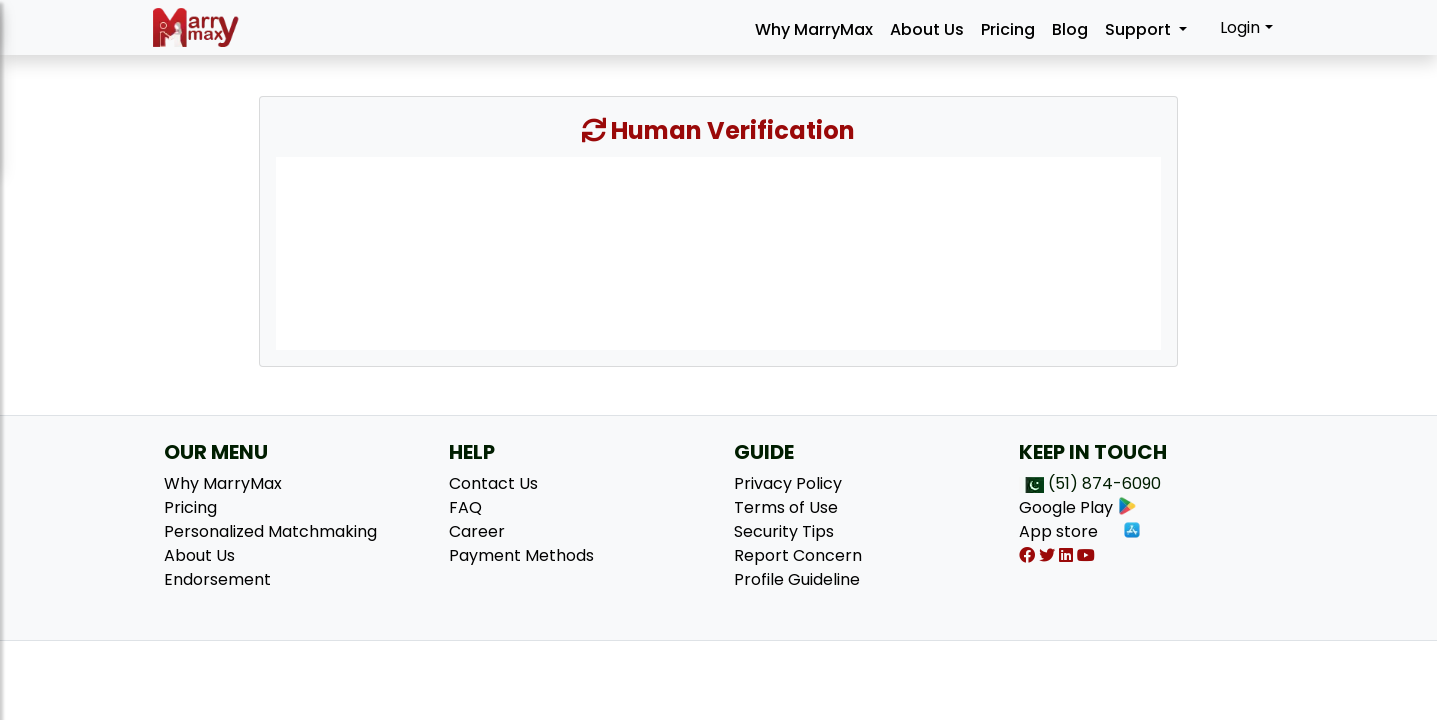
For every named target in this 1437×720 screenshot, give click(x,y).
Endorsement (217, 579)
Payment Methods (521, 555)
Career (477, 531)
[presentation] (718, 252)
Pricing (1008, 29)
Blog (1070, 29)
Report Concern (798, 555)
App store (1080, 531)
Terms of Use (786, 507)
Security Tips (784, 531)
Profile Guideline (797, 579)
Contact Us (493, 483)
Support (1140, 29)
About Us (927, 29)
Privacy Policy (788, 483)
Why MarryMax (814, 29)
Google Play (1078, 507)
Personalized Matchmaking (270, 531)
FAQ (465, 507)
